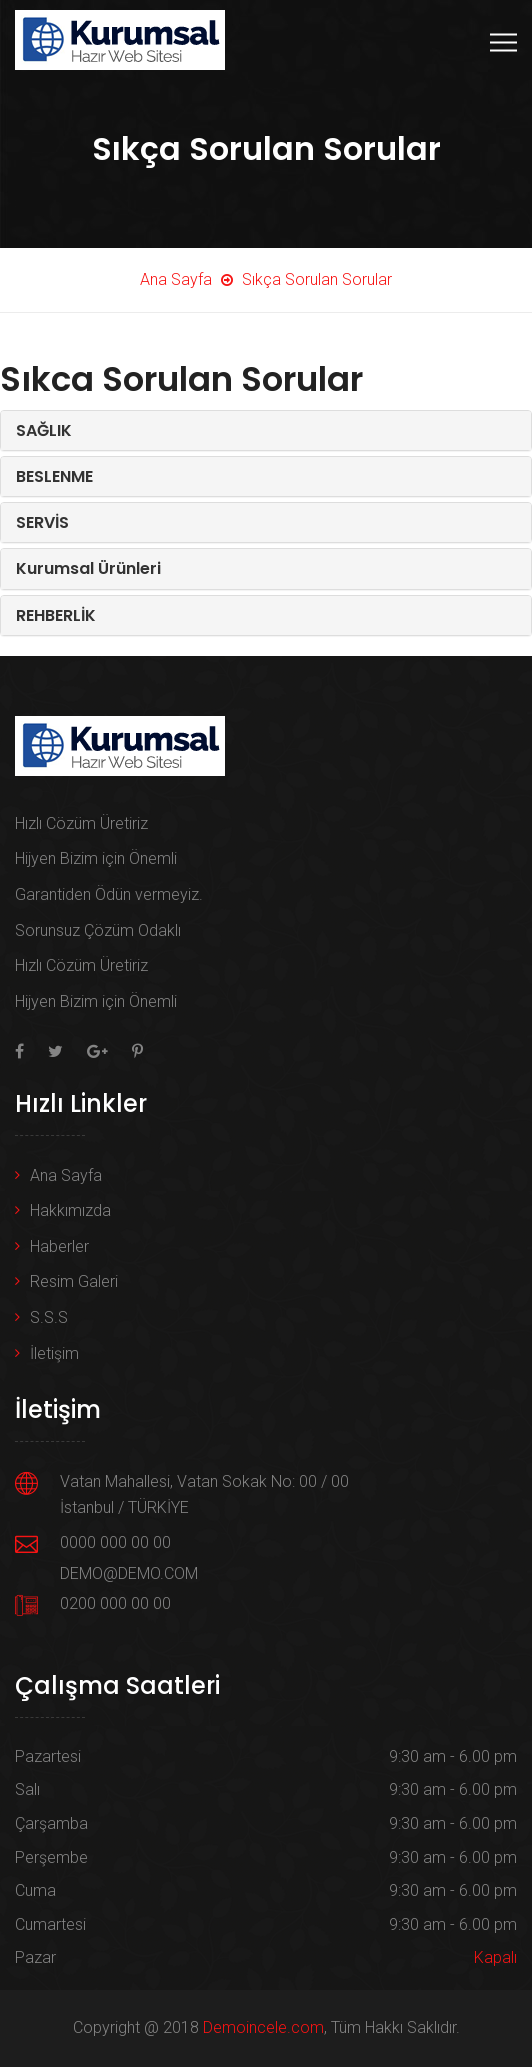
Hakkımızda (70, 1210)
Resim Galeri (74, 1281)
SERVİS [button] (42, 522)
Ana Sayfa (66, 1175)
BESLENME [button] (54, 476)
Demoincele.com (263, 2027)
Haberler (59, 1246)
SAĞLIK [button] (44, 430)
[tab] (266, 430)
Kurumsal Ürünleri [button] (88, 568)
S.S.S (49, 1317)
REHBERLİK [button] (56, 615)
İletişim (54, 1353)
